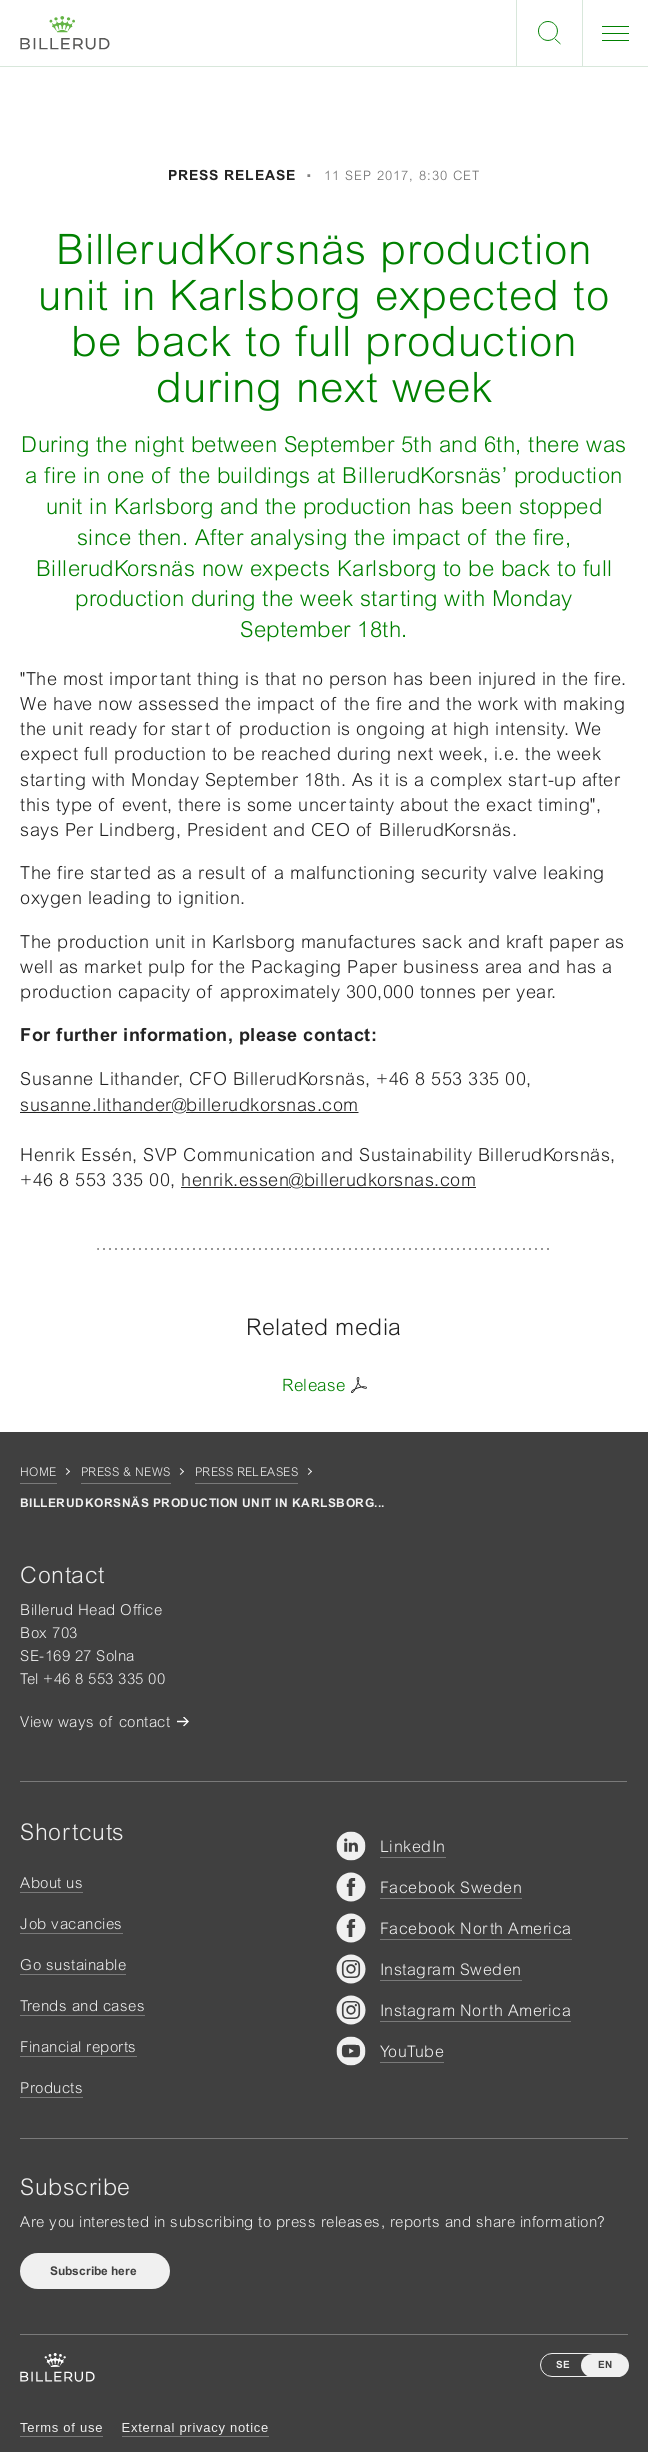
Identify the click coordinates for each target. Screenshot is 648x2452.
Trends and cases (82, 2005)
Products (51, 2087)
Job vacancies (71, 1923)
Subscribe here (95, 2271)
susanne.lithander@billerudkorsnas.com (189, 1104)
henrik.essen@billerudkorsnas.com (328, 1179)
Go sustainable (73, 1964)
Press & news (126, 1472)
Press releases (247, 1472)
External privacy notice (195, 2427)
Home (38, 1472)
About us (51, 1882)
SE (563, 2364)
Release (314, 1385)
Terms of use (61, 2427)
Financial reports (78, 2046)
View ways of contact (95, 1721)
